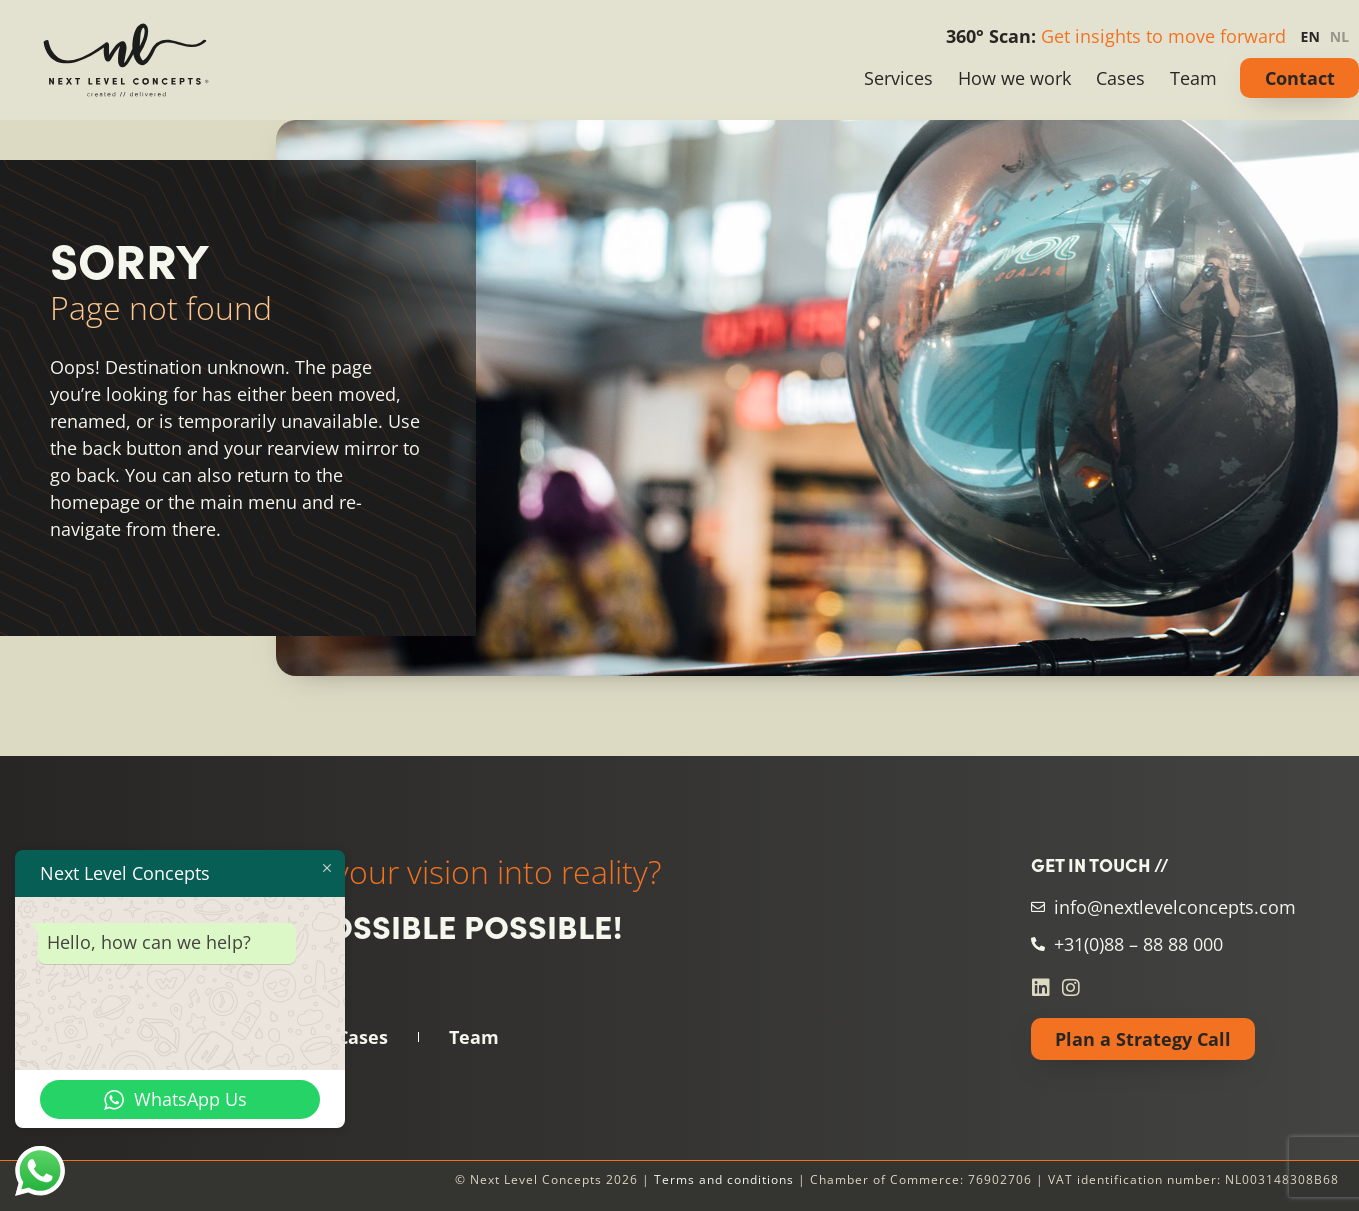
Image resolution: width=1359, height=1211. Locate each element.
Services (898, 78)
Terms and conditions (724, 1179)
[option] (1344, 37)
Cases (1120, 78)
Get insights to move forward (1163, 36)
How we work (1014, 78)
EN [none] (1310, 36)
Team (1193, 78)
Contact (1300, 78)
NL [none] (1339, 36)
